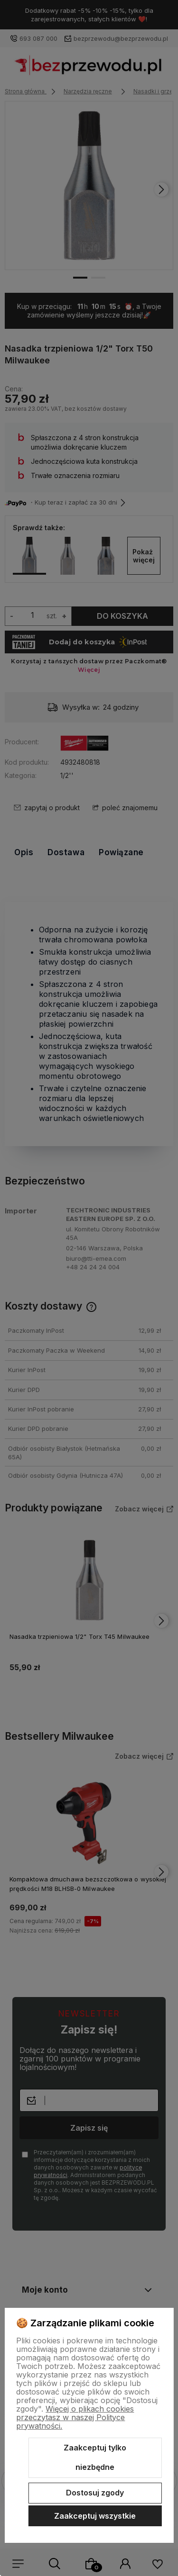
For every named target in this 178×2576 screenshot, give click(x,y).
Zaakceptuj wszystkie (95, 2516)
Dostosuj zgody (95, 2492)
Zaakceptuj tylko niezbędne (95, 2457)
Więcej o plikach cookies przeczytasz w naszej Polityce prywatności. (75, 2417)
